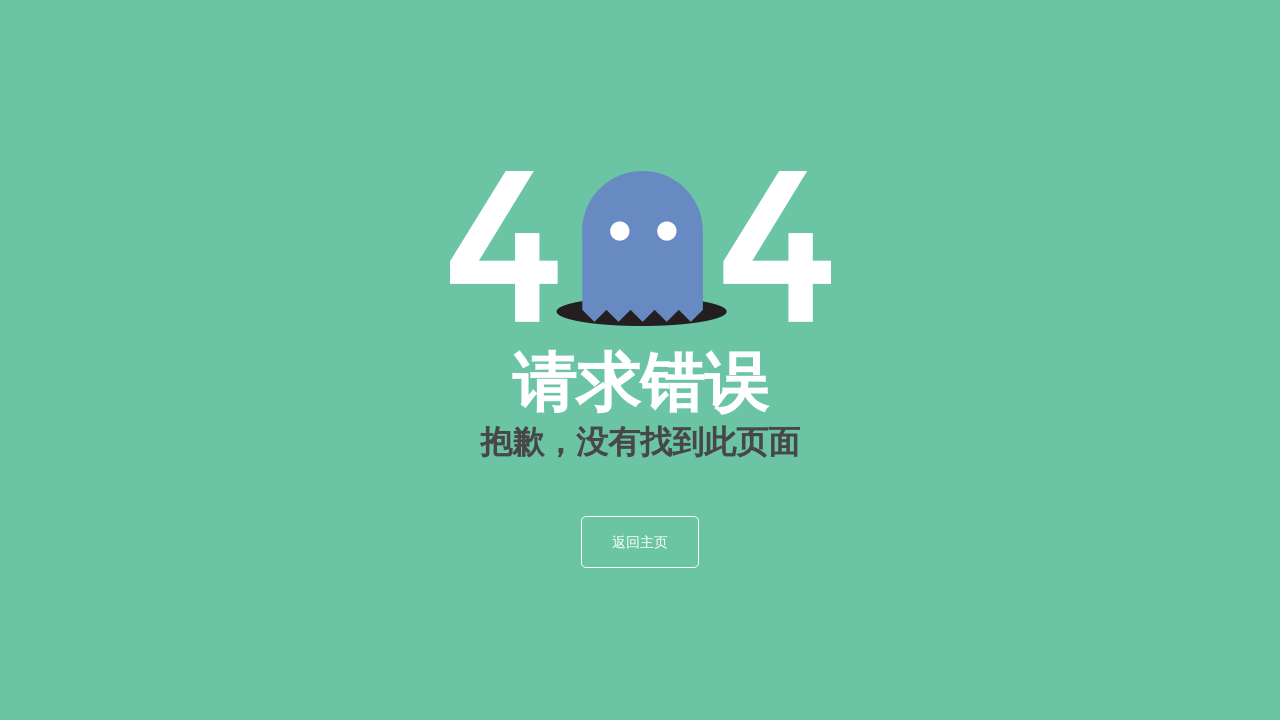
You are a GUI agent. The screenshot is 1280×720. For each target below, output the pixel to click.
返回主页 (640, 541)
